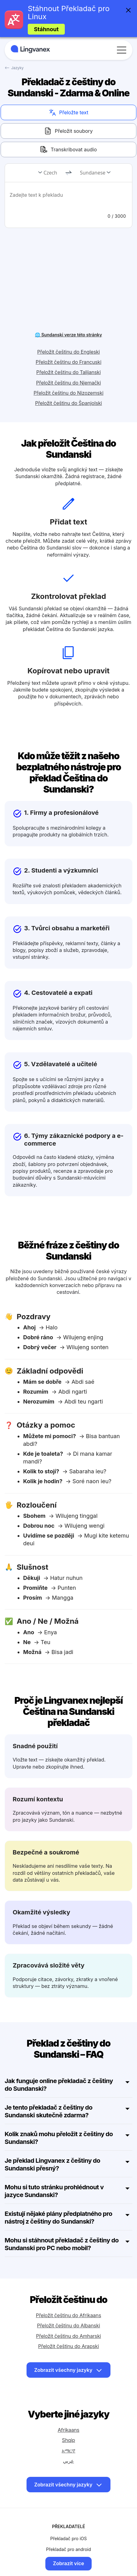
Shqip (68, 2416)
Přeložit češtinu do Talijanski (68, 348)
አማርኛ (68, 2426)
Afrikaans (68, 2406)
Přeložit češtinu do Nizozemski (68, 369)
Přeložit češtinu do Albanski (68, 2302)
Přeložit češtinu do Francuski (69, 338)
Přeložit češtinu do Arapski (68, 2322)
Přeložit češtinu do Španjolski (68, 379)
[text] (68, 199)
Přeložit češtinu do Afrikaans (68, 2291)
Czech (50, 172)
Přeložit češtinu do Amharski (68, 2312)
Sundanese (92, 172)
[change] (68, 173)
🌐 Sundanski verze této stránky (68, 311)
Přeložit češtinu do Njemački (68, 359)
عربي (68, 2437)
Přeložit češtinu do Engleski (68, 328)
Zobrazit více (68, 2539)
